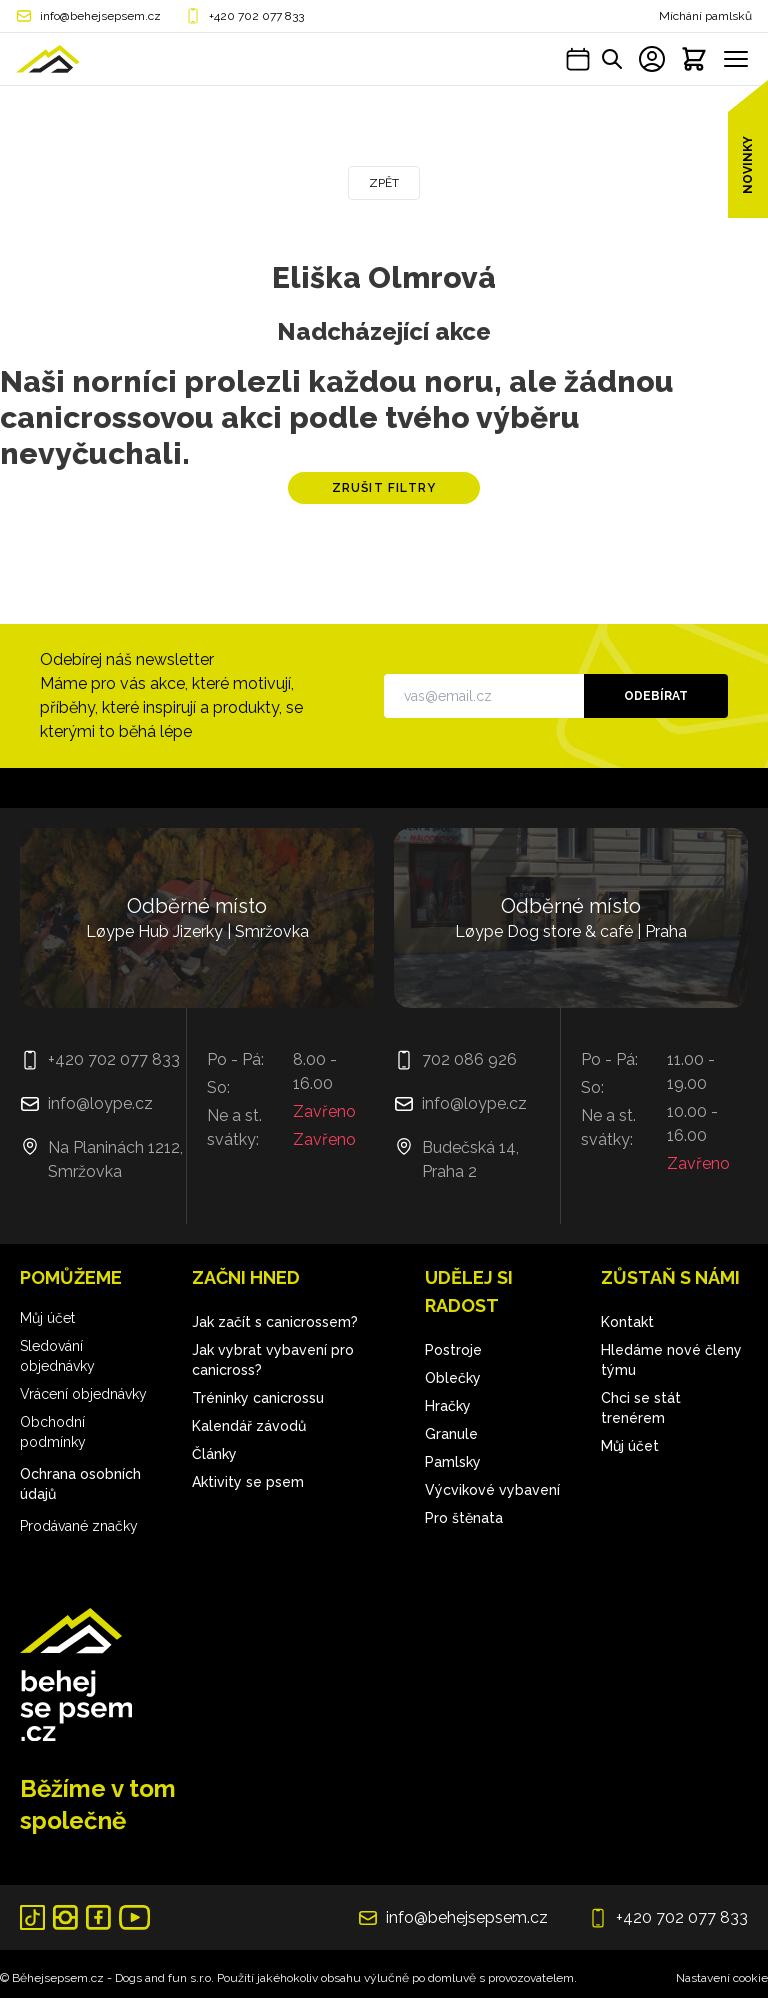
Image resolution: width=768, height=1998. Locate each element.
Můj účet (47, 1318)
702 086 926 (469, 1059)
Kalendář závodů (249, 1426)
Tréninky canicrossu (258, 1398)
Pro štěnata (464, 1518)
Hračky (448, 1406)
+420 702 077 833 (256, 16)
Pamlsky (453, 1462)
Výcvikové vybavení (492, 1490)
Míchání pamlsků (705, 16)
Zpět (384, 183)
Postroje (453, 1350)
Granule (451, 1434)
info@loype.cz (100, 1103)
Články (214, 1454)
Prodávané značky (79, 1526)
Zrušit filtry (384, 488)
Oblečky (453, 1378)
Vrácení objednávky (83, 1394)
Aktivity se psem (248, 1482)
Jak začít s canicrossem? (275, 1322)
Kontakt (627, 1322)
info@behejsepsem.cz (100, 16)
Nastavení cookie (722, 1978)
